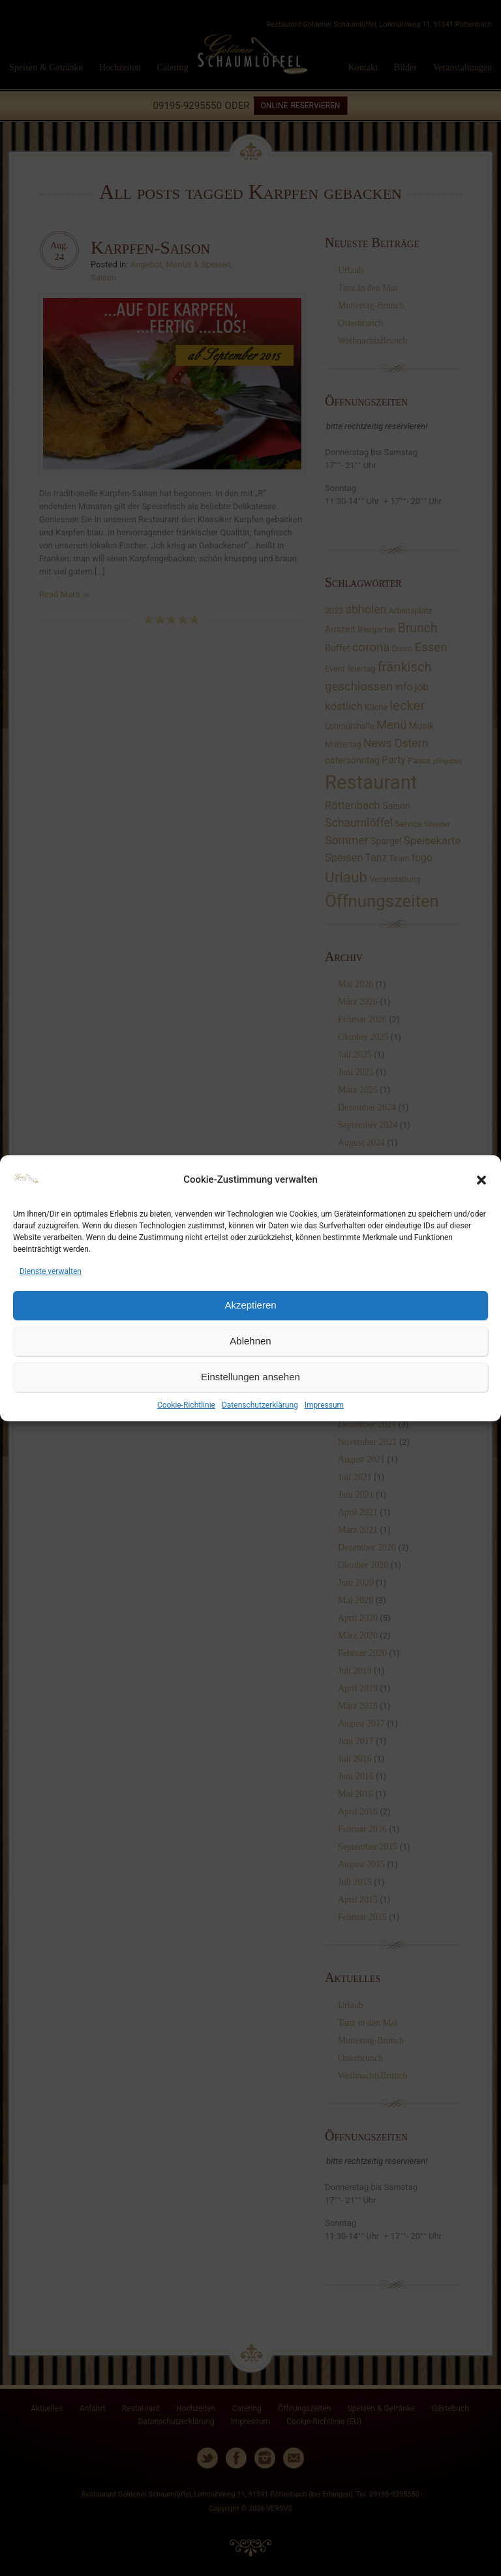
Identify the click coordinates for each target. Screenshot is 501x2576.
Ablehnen (250, 1340)
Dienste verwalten (51, 1271)
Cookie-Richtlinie (186, 1405)
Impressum (324, 1405)
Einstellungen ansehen (250, 1376)
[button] (481, 1180)
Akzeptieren (250, 1304)
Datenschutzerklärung (260, 1405)
